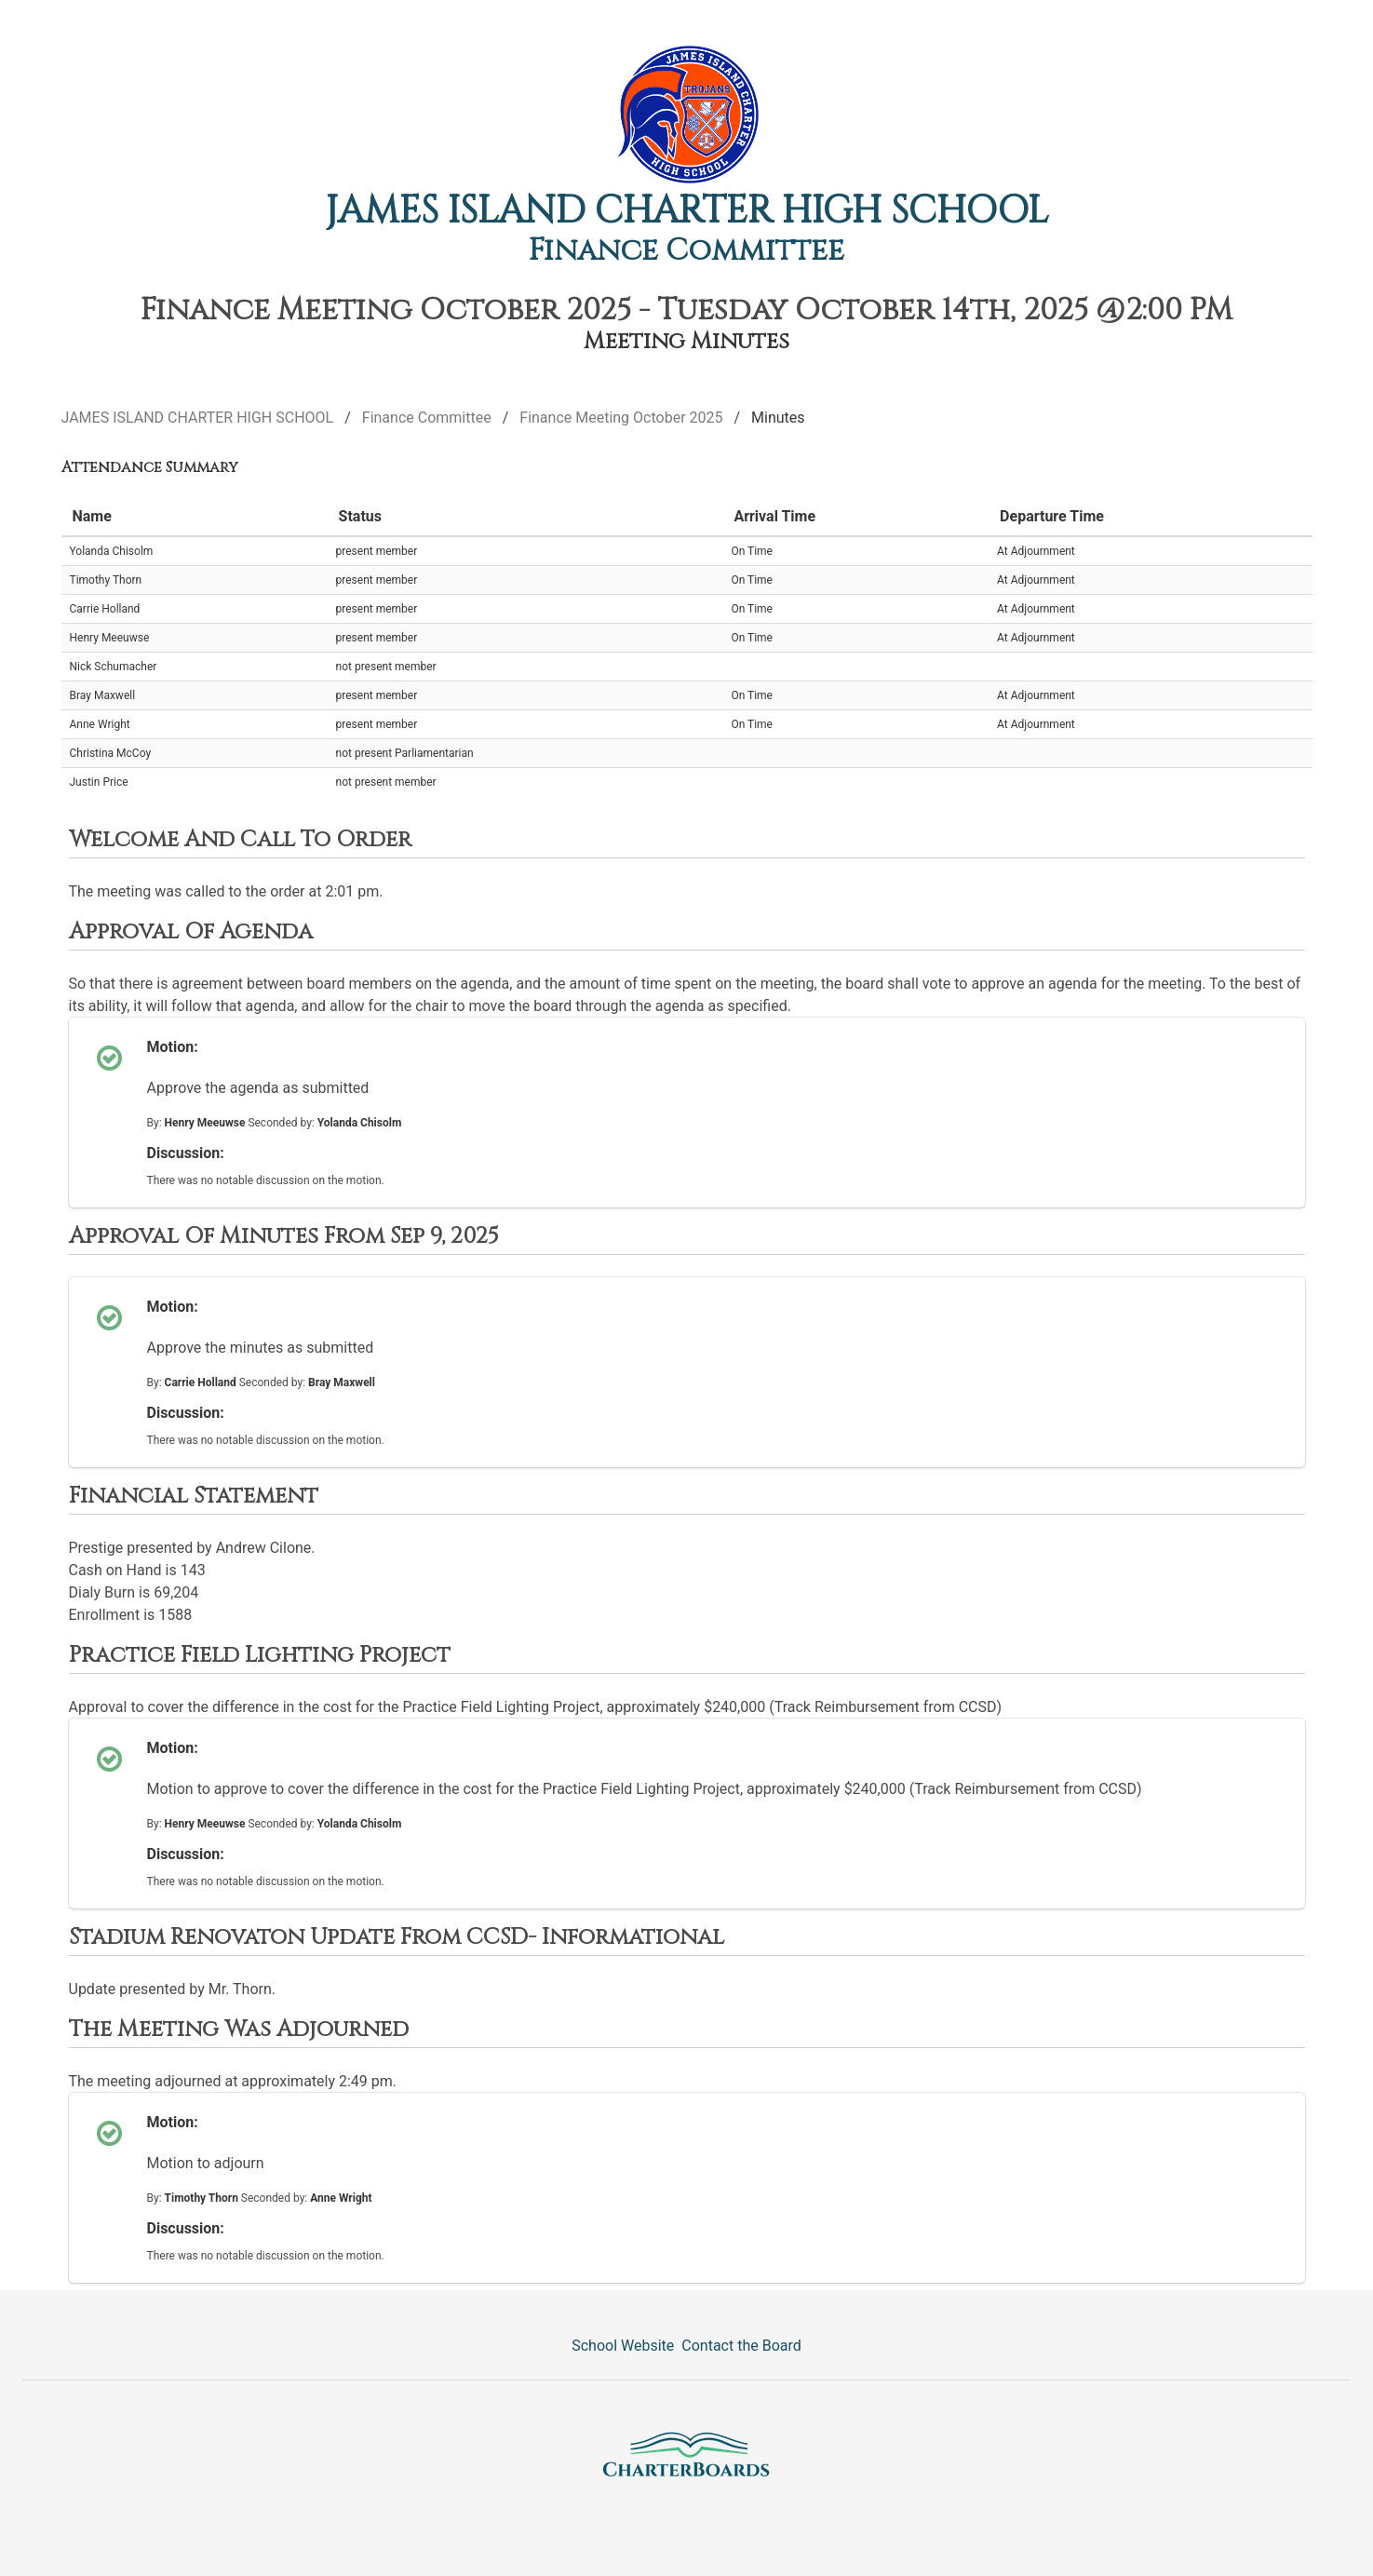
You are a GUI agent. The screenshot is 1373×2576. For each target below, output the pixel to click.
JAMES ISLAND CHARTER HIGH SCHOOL (687, 211)
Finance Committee (686, 251)
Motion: (172, 1047)
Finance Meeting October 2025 (620, 417)
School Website (623, 2345)
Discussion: (185, 1153)
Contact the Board (741, 2345)
